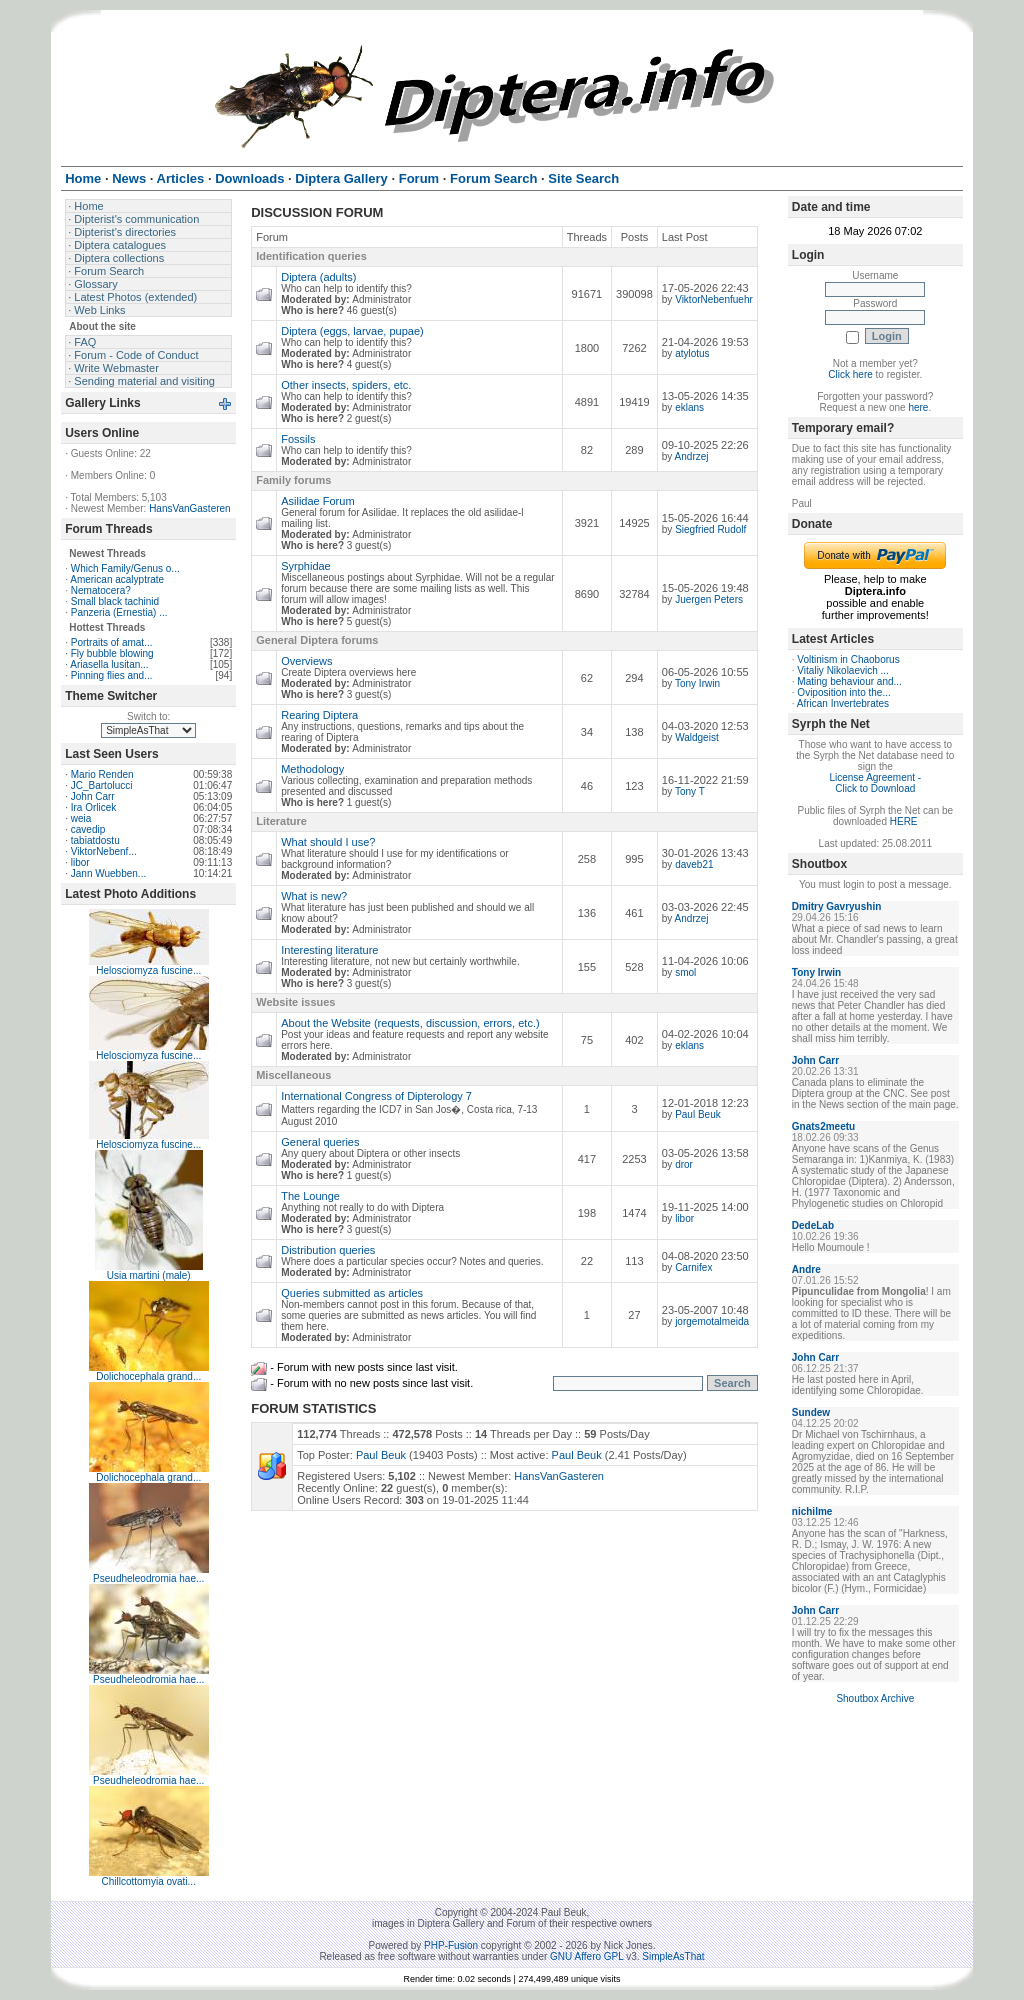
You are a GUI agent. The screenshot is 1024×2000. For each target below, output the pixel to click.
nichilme (812, 1511)
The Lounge (310, 1196)
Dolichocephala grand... (148, 1376)
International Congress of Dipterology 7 (376, 1096)
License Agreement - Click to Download (875, 783)
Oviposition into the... (843, 692)
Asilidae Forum (317, 501)
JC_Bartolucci (102, 785)
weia (81, 818)
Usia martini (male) (149, 1275)
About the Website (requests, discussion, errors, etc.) (410, 1023)
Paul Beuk (698, 1114)
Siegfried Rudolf (710, 529)
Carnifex (693, 1267)
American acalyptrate (117, 579)
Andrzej (692, 456)
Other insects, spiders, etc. (346, 385)
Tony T (690, 791)
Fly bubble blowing (112, 653)
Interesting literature (329, 950)
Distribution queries (328, 1250)
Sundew (811, 1412)
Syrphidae (306, 566)
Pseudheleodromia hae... (148, 1578)
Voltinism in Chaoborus (848, 659)
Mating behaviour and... (849, 681)
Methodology (312, 769)
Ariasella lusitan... (109, 664)
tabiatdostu (95, 840)
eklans (689, 407)
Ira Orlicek (94, 807)
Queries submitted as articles (352, 1293)
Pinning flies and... (112, 675)
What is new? (314, 896)
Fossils (298, 439)
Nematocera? (101, 590)
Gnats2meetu (823, 1126)
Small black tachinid (115, 601)
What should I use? (328, 842)
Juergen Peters (709, 599)
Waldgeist (697, 737)
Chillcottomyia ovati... (148, 1881)
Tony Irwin (697, 683)
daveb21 (694, 864)
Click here (850, 374)
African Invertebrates (843, 703)
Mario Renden (102, 774)
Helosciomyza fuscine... (148, 970)
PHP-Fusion (451, 1945)
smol (685, 972)
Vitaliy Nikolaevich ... (843, 670)
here (918, 407)
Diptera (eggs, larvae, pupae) (352, 331)
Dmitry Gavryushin (836, 906)
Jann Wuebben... (108, 873)
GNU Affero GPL (586, 1956)
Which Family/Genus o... (125, 568)
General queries (320, 1142)
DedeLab (813, 1225)
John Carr (93, 796)
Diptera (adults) (318, 277)
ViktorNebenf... (104, 851)
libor (80, 862)
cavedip (88, 829)
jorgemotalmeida (712, 1321)
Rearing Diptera (319, 715)
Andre (806, 1269)
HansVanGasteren (190, 508)
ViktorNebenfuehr (714, 299)
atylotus (692, 353)
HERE (904, 821)
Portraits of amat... (112, 642)
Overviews (306, 661)
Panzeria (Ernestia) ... (119, 612)
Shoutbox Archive (875, 1698)
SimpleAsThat (673, 1956)
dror (684, 1164)
